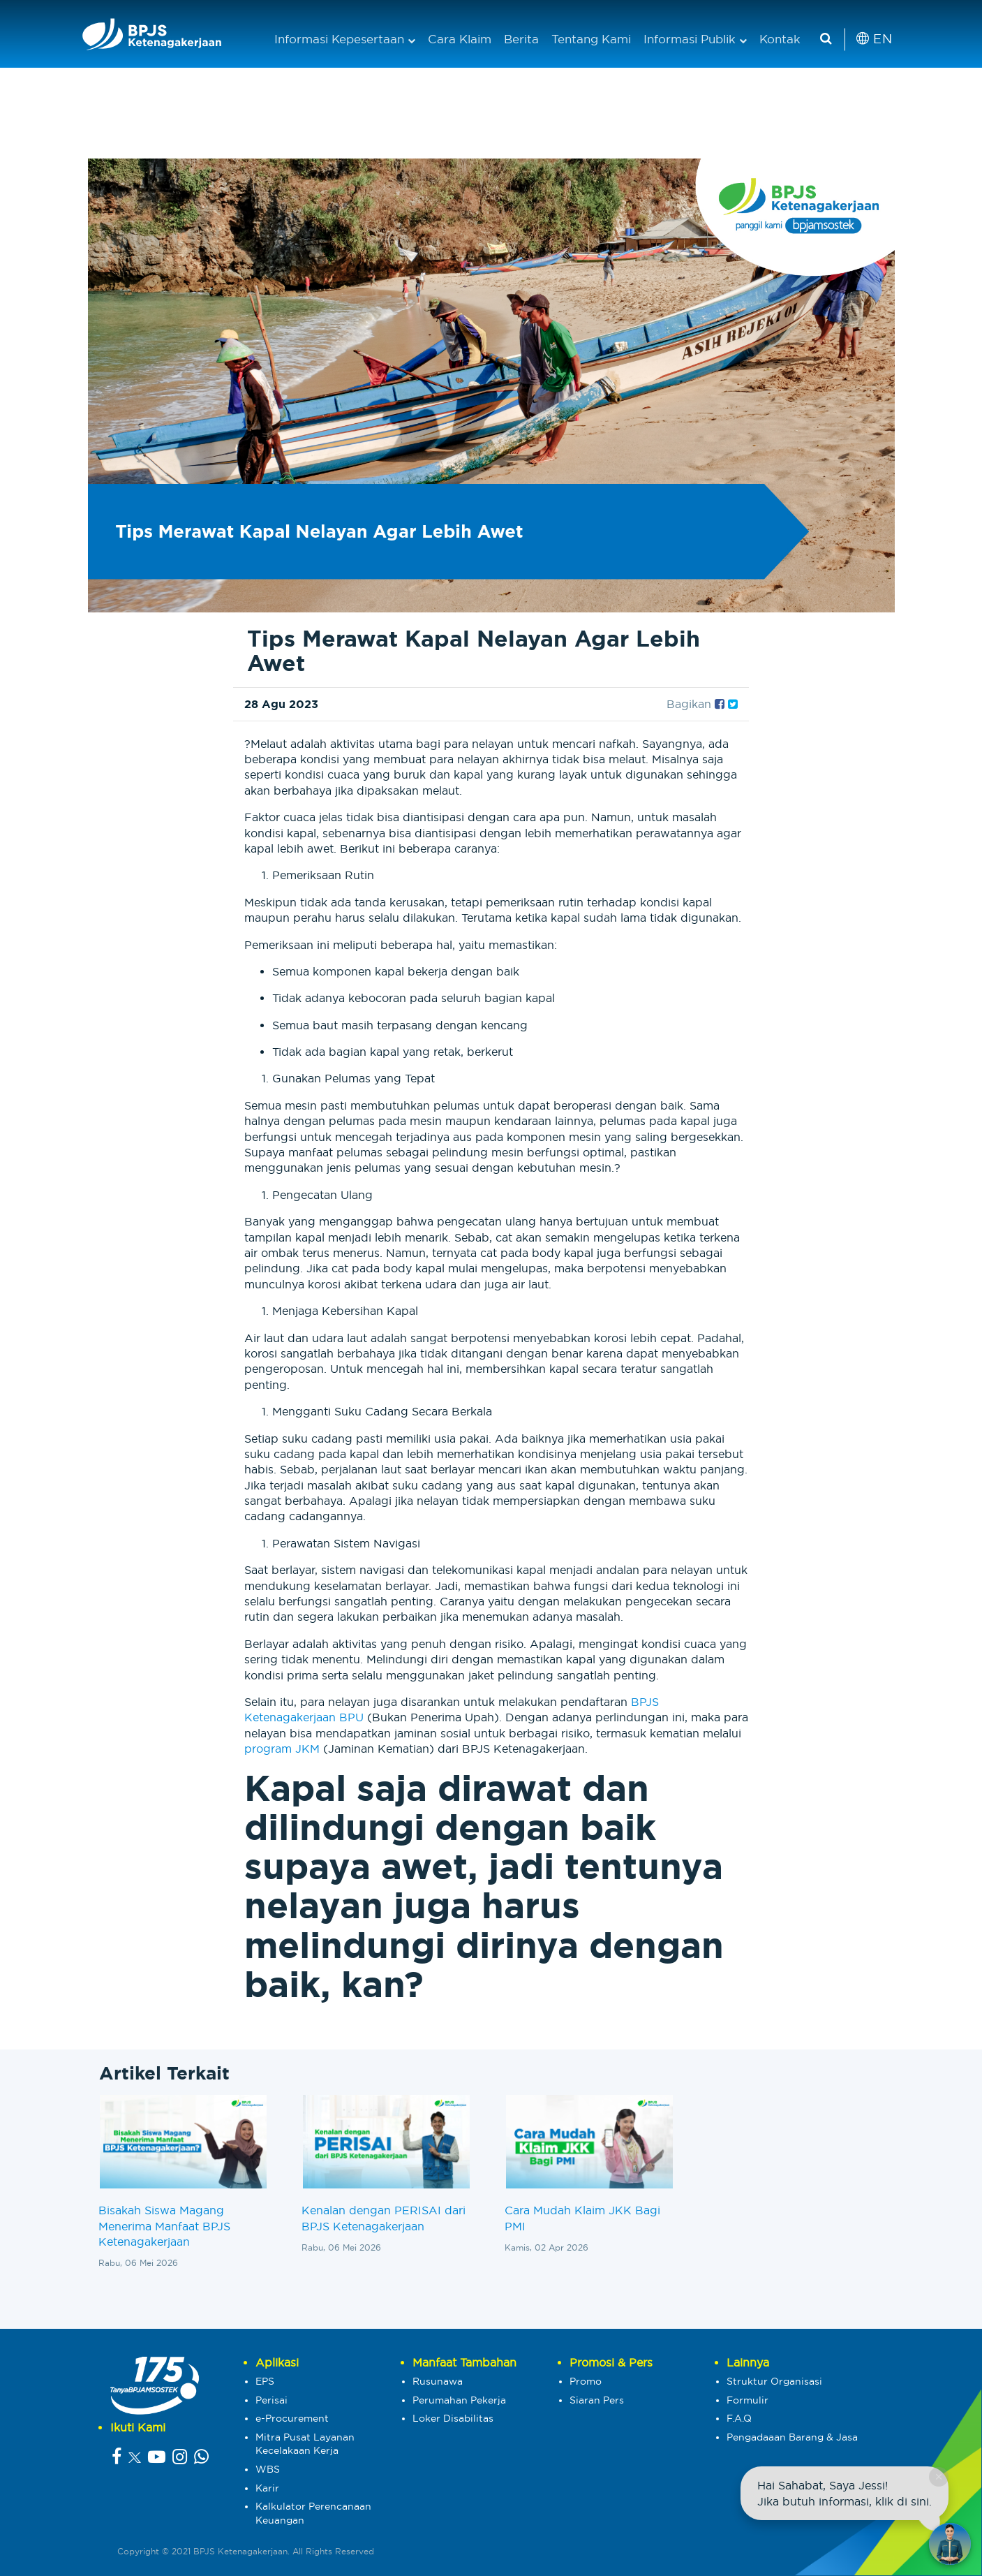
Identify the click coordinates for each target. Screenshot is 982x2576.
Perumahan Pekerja (459, 2400)
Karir (267, 2488)
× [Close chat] (938, 2476)
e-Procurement (292, 2418)
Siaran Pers (597, 2400)
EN (874, 38)
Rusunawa (437, 2381)
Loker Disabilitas (452, 2418)
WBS (267, 2469)
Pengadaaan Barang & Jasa (792, 2437)
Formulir (747, 2400)
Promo (586, 2381)
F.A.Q (739, 2418)
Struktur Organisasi (774, 2381)
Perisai (271, 2400)
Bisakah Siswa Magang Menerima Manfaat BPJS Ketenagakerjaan (164, 2226)
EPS (264, 2381)
